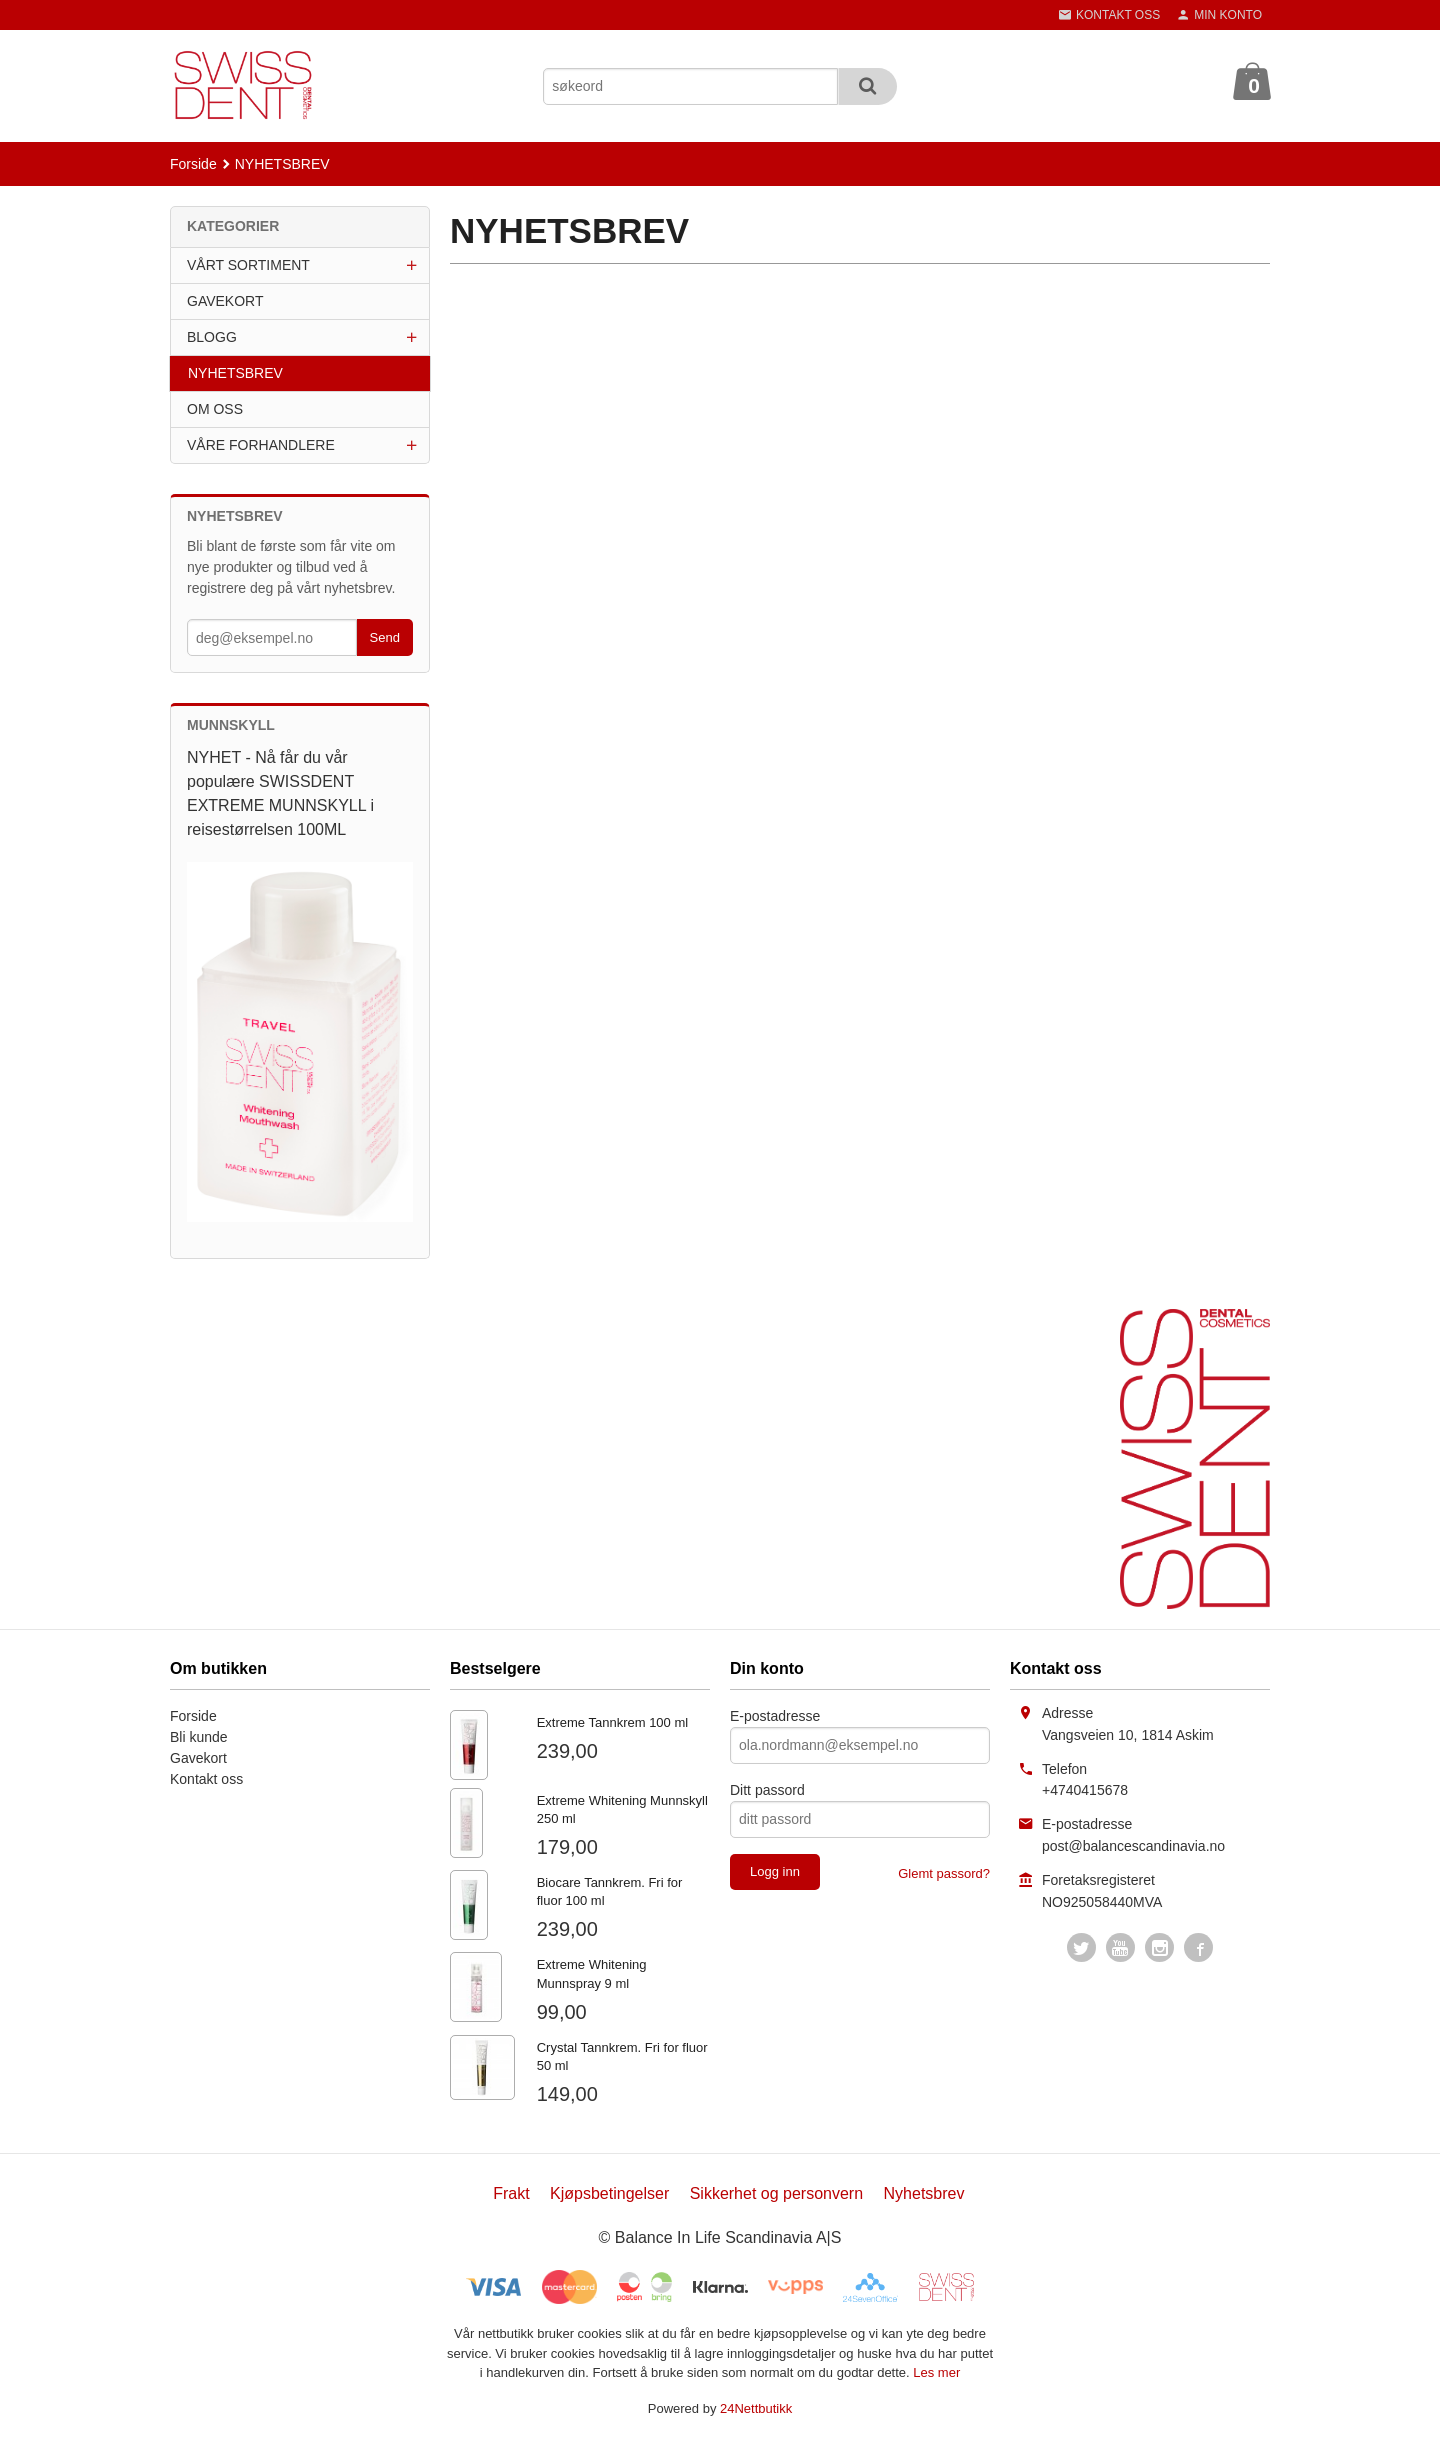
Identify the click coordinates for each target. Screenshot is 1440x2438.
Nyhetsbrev (924, 2193)
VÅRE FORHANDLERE (261, 445)
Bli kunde (199, 1737)
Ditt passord (767, 1790)
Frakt (511, 2193)
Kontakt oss (206, 1779)
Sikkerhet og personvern (776, 2193)
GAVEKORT (225, 301)
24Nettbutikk (756, 2408)
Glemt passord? (944, 1873)
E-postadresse (775, 1716)
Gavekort (198, 1758)
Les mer (936, 2372)
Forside (193, 164)
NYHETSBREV (235, 373)
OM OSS (215, 409)
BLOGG (212, 337)
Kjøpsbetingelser (609, 2193)
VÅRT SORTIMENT (248, 265)
